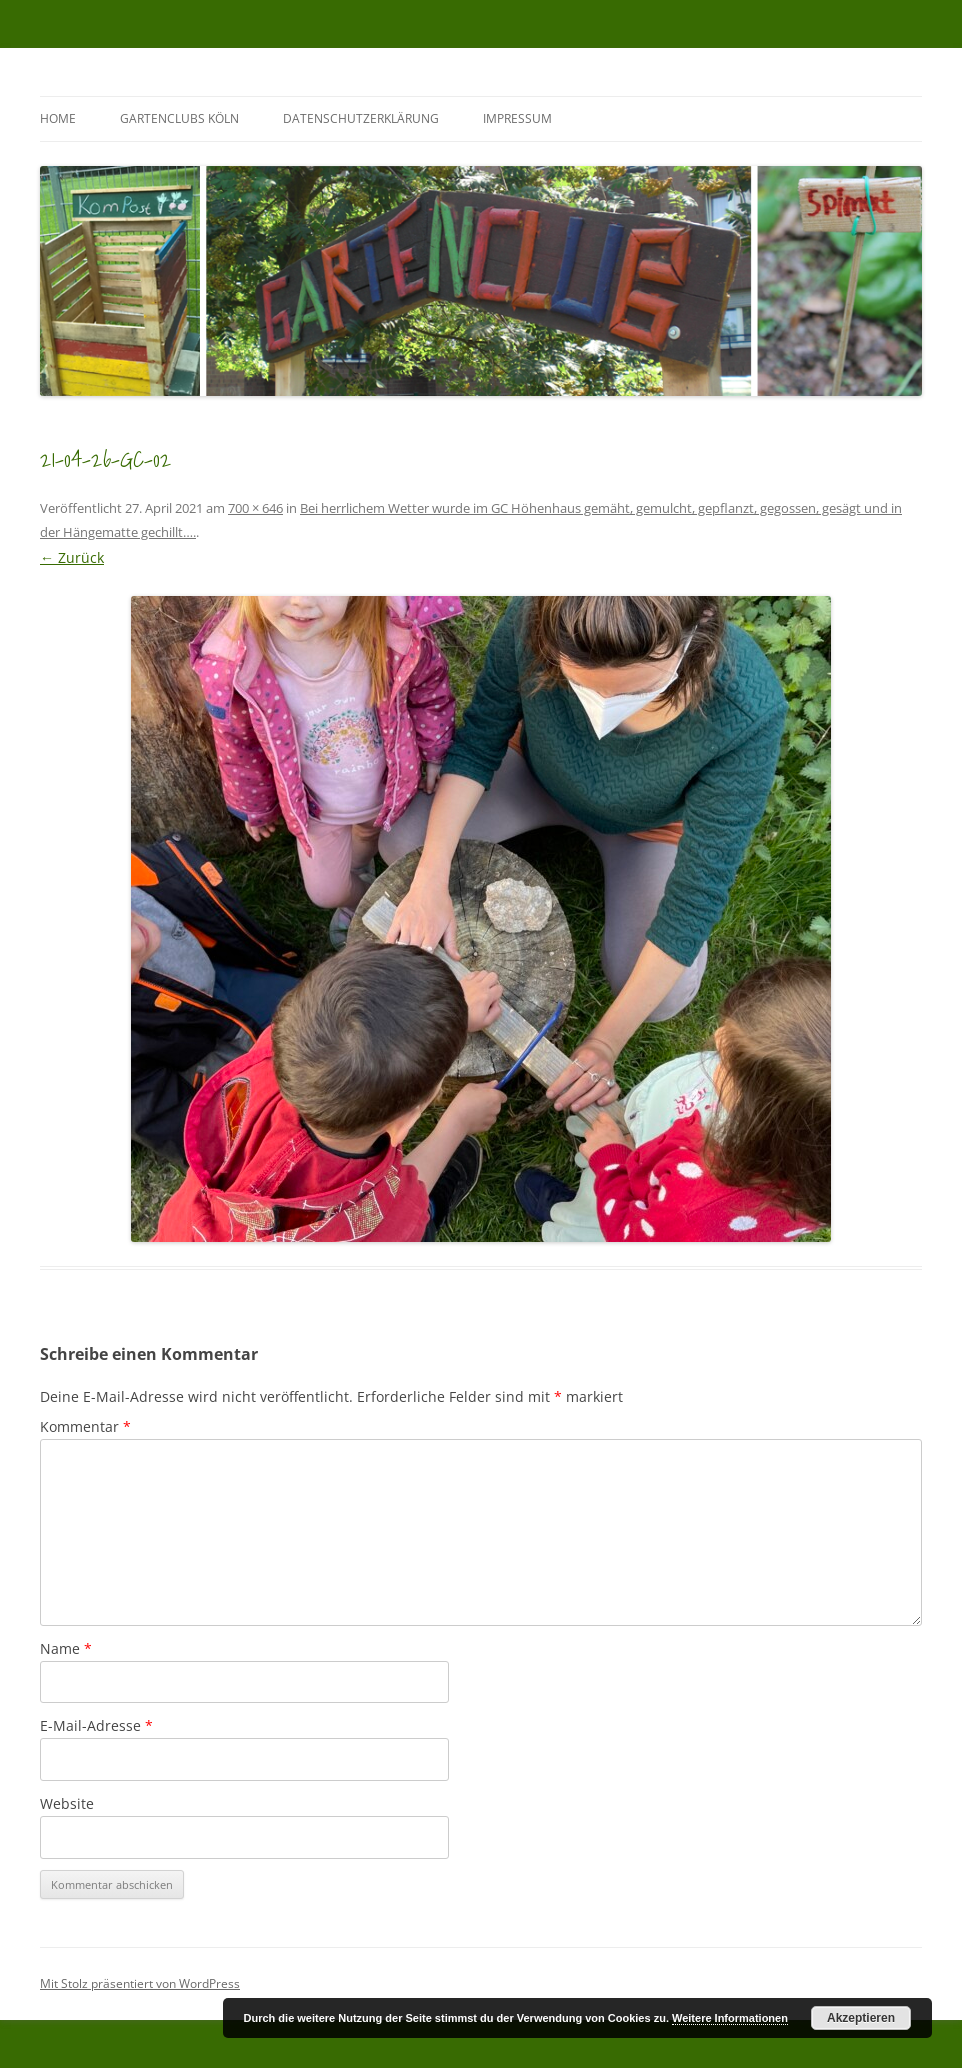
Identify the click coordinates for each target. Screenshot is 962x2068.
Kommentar (85, 1426)
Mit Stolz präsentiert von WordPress (140, 1983)
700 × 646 (255, 508)
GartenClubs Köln (179, 118)
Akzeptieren (861, 2018)
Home (58, 118)
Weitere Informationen (730, 2018)
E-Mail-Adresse (96, 1725)
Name (66, 1648)
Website (67, 1803)
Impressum (517, 118)
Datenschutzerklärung (361, 118)
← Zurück (72, 557)
